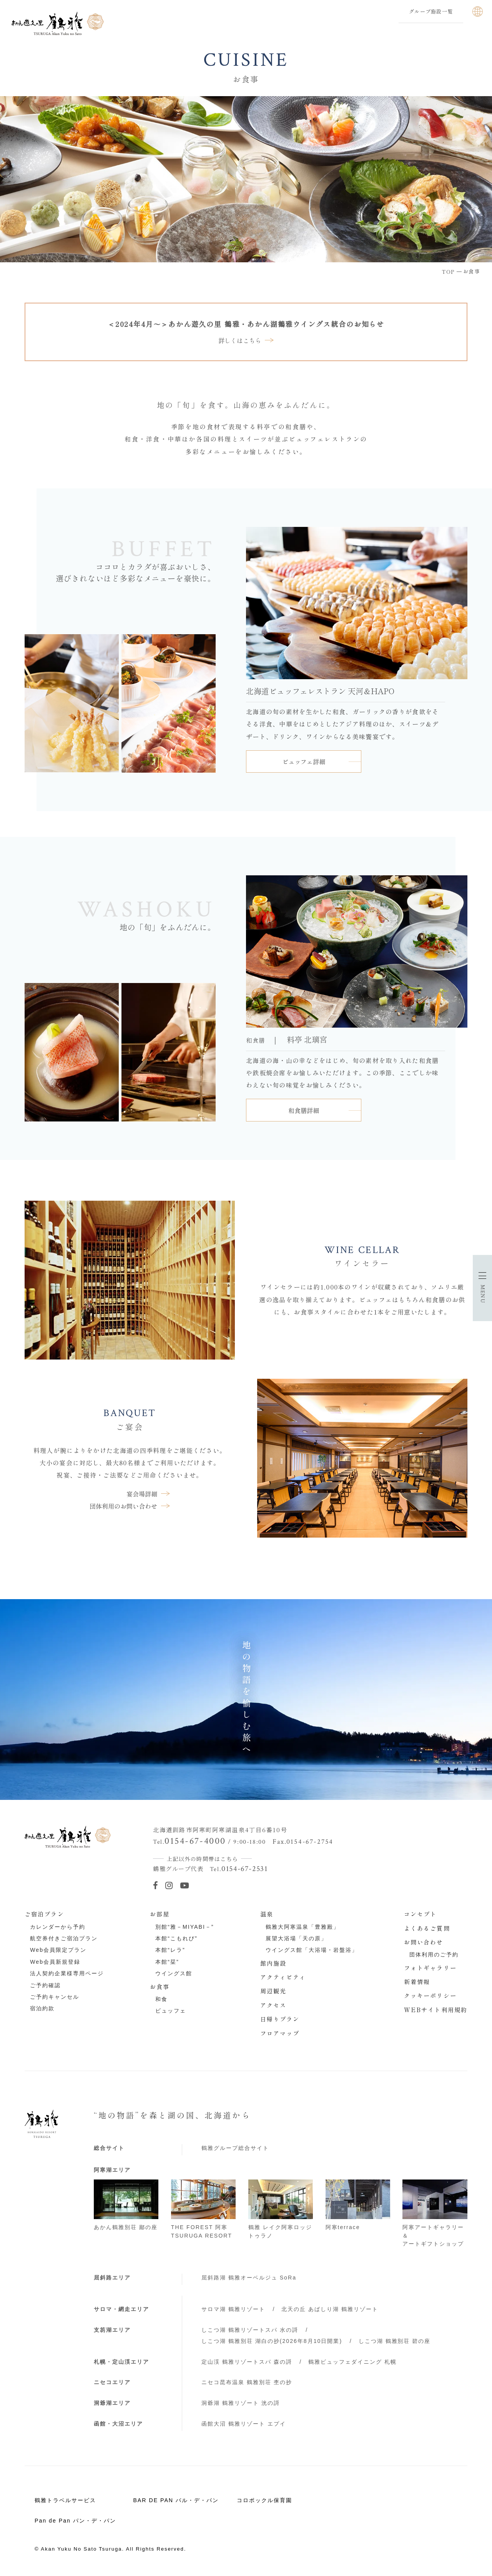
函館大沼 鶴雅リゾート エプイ (243, 2424)
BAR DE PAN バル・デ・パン (175, 2500)
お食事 (160, 1986)
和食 (161, 1999)
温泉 (266, 1914)
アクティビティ (283, 1977)
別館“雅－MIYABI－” (184, 1927)
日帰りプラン (280, 2018)
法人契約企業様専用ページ (67, 1973)
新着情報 (417, 1981)
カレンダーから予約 (57, 1927)
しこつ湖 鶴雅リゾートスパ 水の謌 (249, 2330)
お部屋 (160, 1914)
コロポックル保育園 (264, 2500)
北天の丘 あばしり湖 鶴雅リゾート (329, 2309)
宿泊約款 (42, 2008)
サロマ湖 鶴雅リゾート (233, 2309)
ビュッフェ (170, 2011)
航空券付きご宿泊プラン (64, 1938)
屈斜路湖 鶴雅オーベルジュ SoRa (248, 2277)
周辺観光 (273, 1990)
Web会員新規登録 (55, 1962)
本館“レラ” (170, 1950)
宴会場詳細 (141, 1493)
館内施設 (273, 1963)
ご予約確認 (45, 1985)
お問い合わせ (424, 1942)
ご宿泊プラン (44, 1914)
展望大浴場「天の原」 (296, 1938)
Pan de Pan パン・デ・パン (75, 2521)
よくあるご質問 (427, 1928)
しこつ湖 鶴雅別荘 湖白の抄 (271, 2341)
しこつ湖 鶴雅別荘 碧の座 (395, 2341)
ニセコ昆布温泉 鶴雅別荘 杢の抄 (246, 2382)
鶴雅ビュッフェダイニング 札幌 (352, 2362)
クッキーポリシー (430, 1995)
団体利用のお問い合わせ (123, 1506)
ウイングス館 (173, 1973)
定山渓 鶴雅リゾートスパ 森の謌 (246, 2362)
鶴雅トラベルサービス (65, 2500)
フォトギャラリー (430, 1967)
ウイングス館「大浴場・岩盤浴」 (312, 1950)
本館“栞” (167, 1962)
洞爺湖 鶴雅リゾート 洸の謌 (240, 2403)
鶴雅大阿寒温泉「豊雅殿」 (302, 1927)
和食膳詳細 (303, 1110)
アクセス (273, 2005)
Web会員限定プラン (58, 1950)
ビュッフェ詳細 (303, 761)
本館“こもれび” (176, 1938)
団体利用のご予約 (434, 1954)
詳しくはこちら (239, 340)
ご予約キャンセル (54, 1997)
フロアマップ (280, 2033)
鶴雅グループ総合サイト (235, 2148)
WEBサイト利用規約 (435, 2009)
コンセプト (420, 1914)
